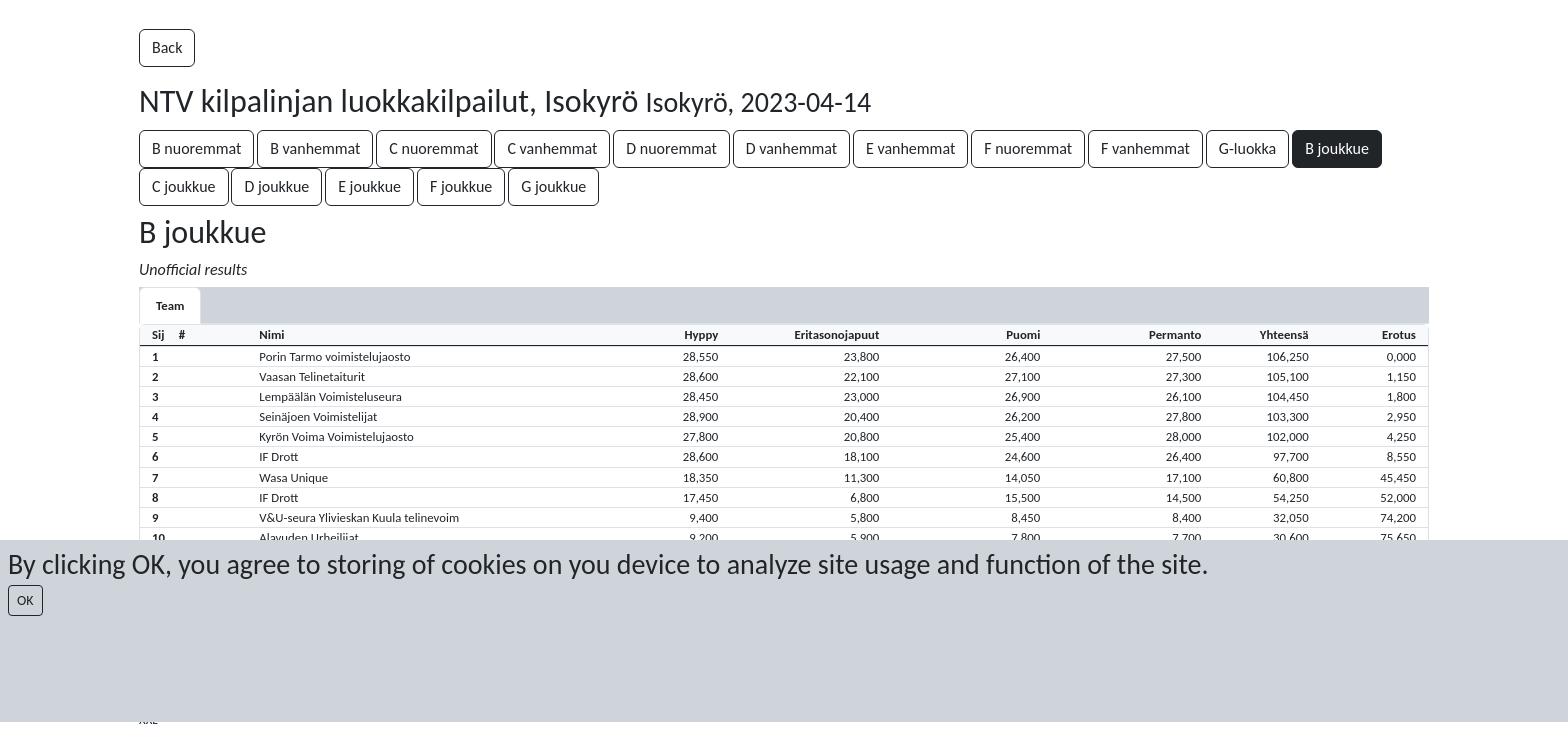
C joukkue (184, 186)
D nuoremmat (671, 148)
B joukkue (1337, 148)
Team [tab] (170, 305)
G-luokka (1247, 148)
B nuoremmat (196, 148)
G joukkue (553, 186)
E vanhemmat (910, 148)
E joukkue (369, 186)
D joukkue (276, 186)
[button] (784, 356)
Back (167, 47)
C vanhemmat (552, 148)
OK (25, 600)
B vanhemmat (315, 148)
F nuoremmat (1028, 148)
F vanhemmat (1145, 148)
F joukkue (461, 186)
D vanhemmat (791, 148)
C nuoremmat (433, 148)
